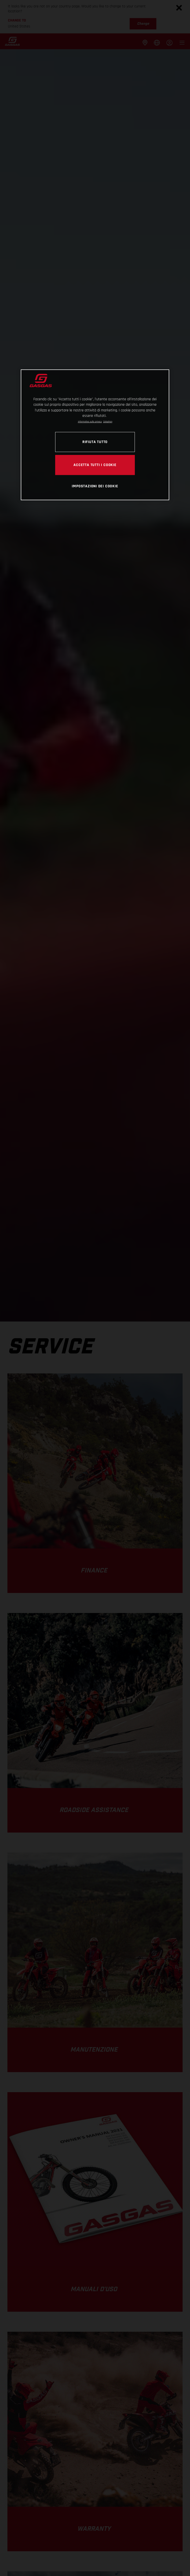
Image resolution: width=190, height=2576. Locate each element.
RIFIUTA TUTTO (95, 441)
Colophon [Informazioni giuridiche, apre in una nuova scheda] (107, 421)
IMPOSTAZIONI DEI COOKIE (95, 486)
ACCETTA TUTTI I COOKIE (94, 464)
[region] (95, 434)
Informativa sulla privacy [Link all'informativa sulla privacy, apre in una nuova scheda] (90, 421)
